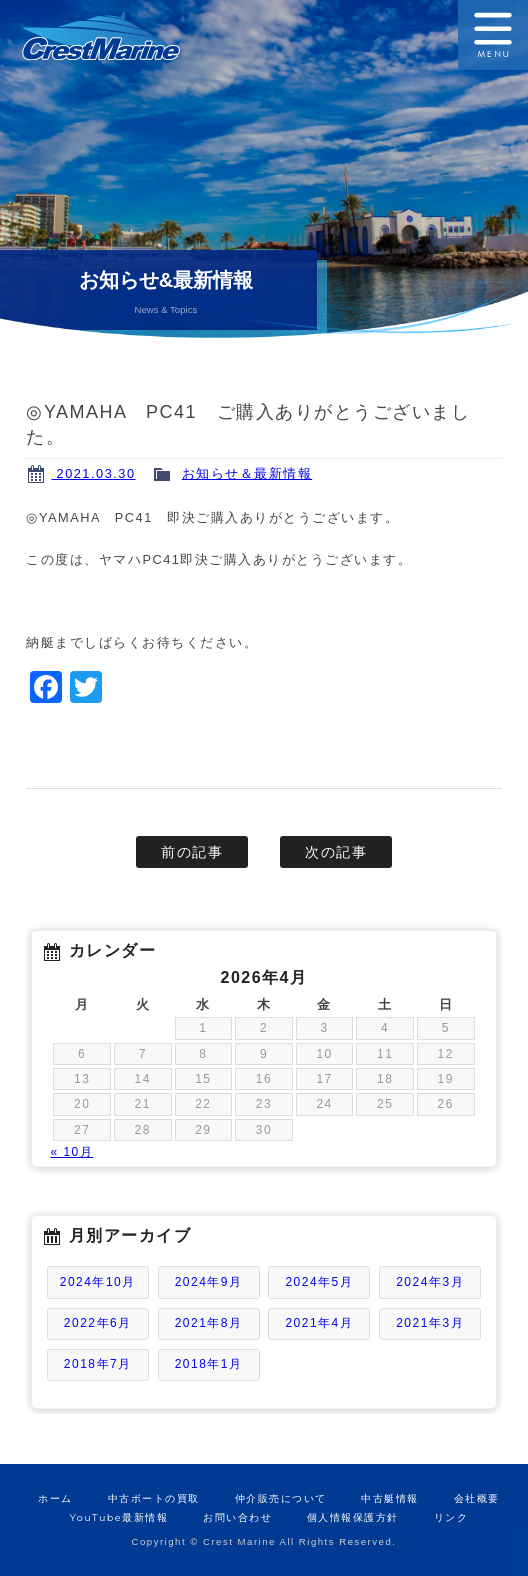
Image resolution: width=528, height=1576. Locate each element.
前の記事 (192, 852)
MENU (493, 35)
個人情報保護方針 (353, 1517)
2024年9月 (209, 1282)
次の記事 (336, 852)
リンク (451, 1517)
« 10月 (71, 1152)
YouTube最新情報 (119, 1517)
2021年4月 (319, 1323)
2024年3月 (430, 1282)
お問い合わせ (237, 1517)
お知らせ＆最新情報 (247, 473)
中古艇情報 (390, 1498)
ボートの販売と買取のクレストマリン (132, 35)
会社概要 (477, 1498)
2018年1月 (209, 1364)
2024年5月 (319, 1282)
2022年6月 (98, 1323)
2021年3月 (430, 1323)
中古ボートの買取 (154, 1498)
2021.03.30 (93, 473)
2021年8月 (209, 1323)
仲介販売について (281, 1498)
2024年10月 (98, 1282)
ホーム (55, 1498)
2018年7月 (98, 1364)
